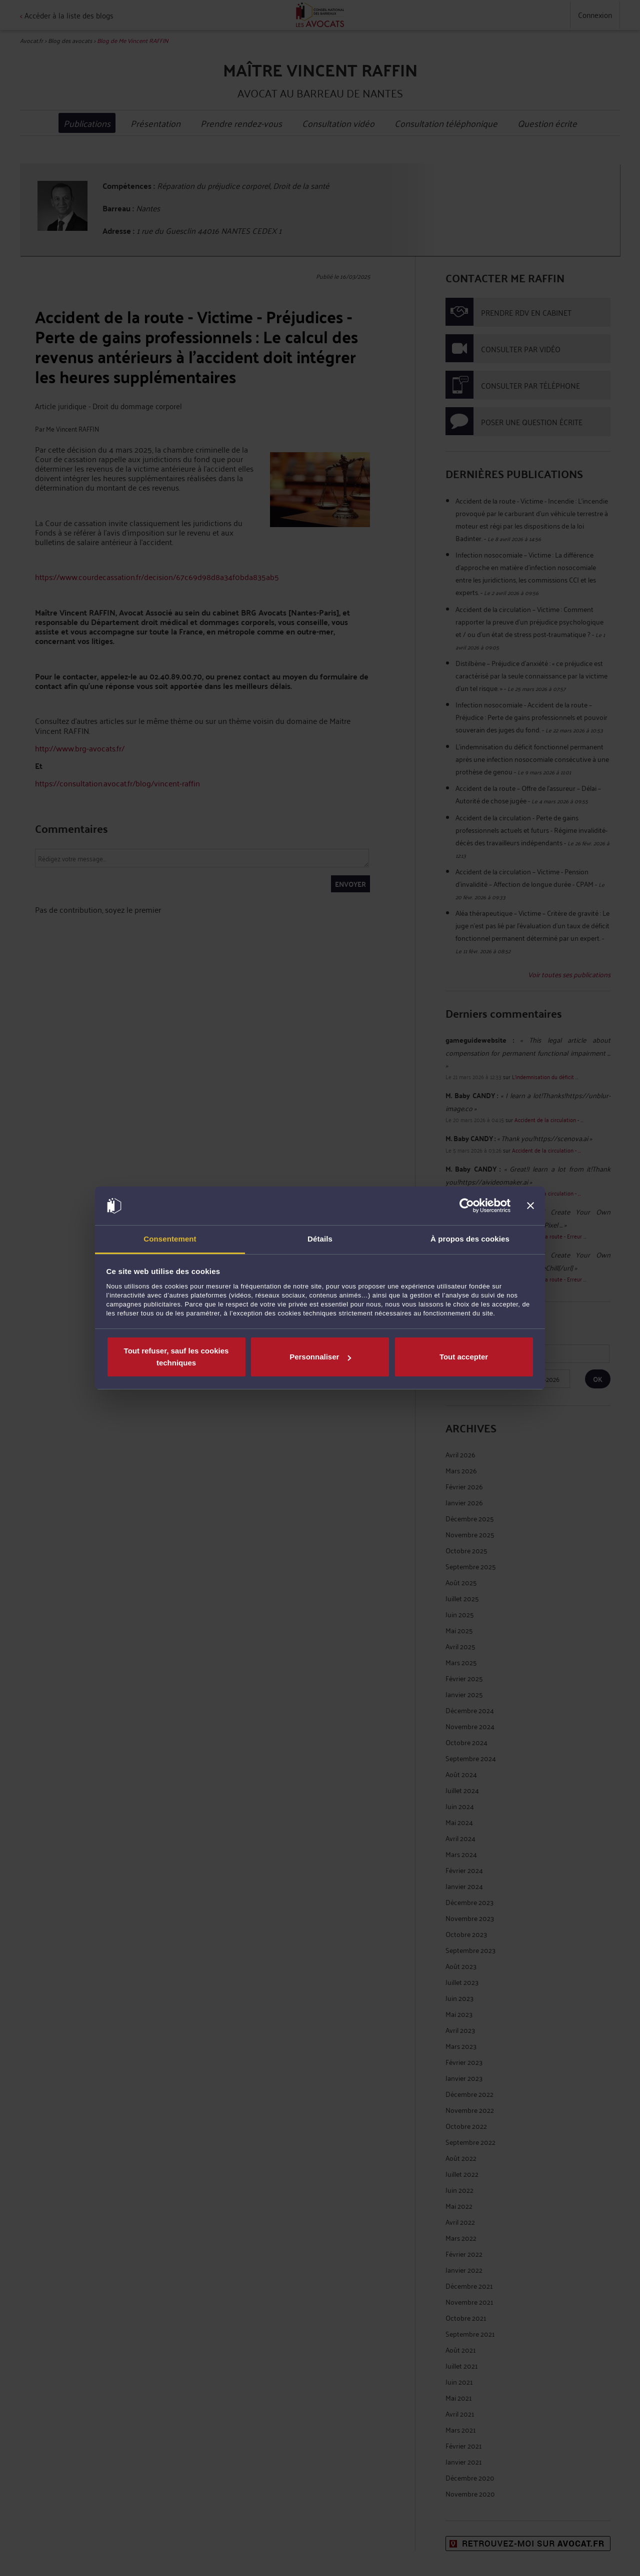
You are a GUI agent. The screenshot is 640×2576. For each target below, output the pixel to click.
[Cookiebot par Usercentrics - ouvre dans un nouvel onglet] (466, 1206)
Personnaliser (320, 1356)
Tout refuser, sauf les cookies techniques (176, 1356)
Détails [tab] (320, 1239)
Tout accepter (464, 1356)
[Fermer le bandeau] (530, 1206)
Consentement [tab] (170, 1239)
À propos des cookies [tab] (470, 1239)
